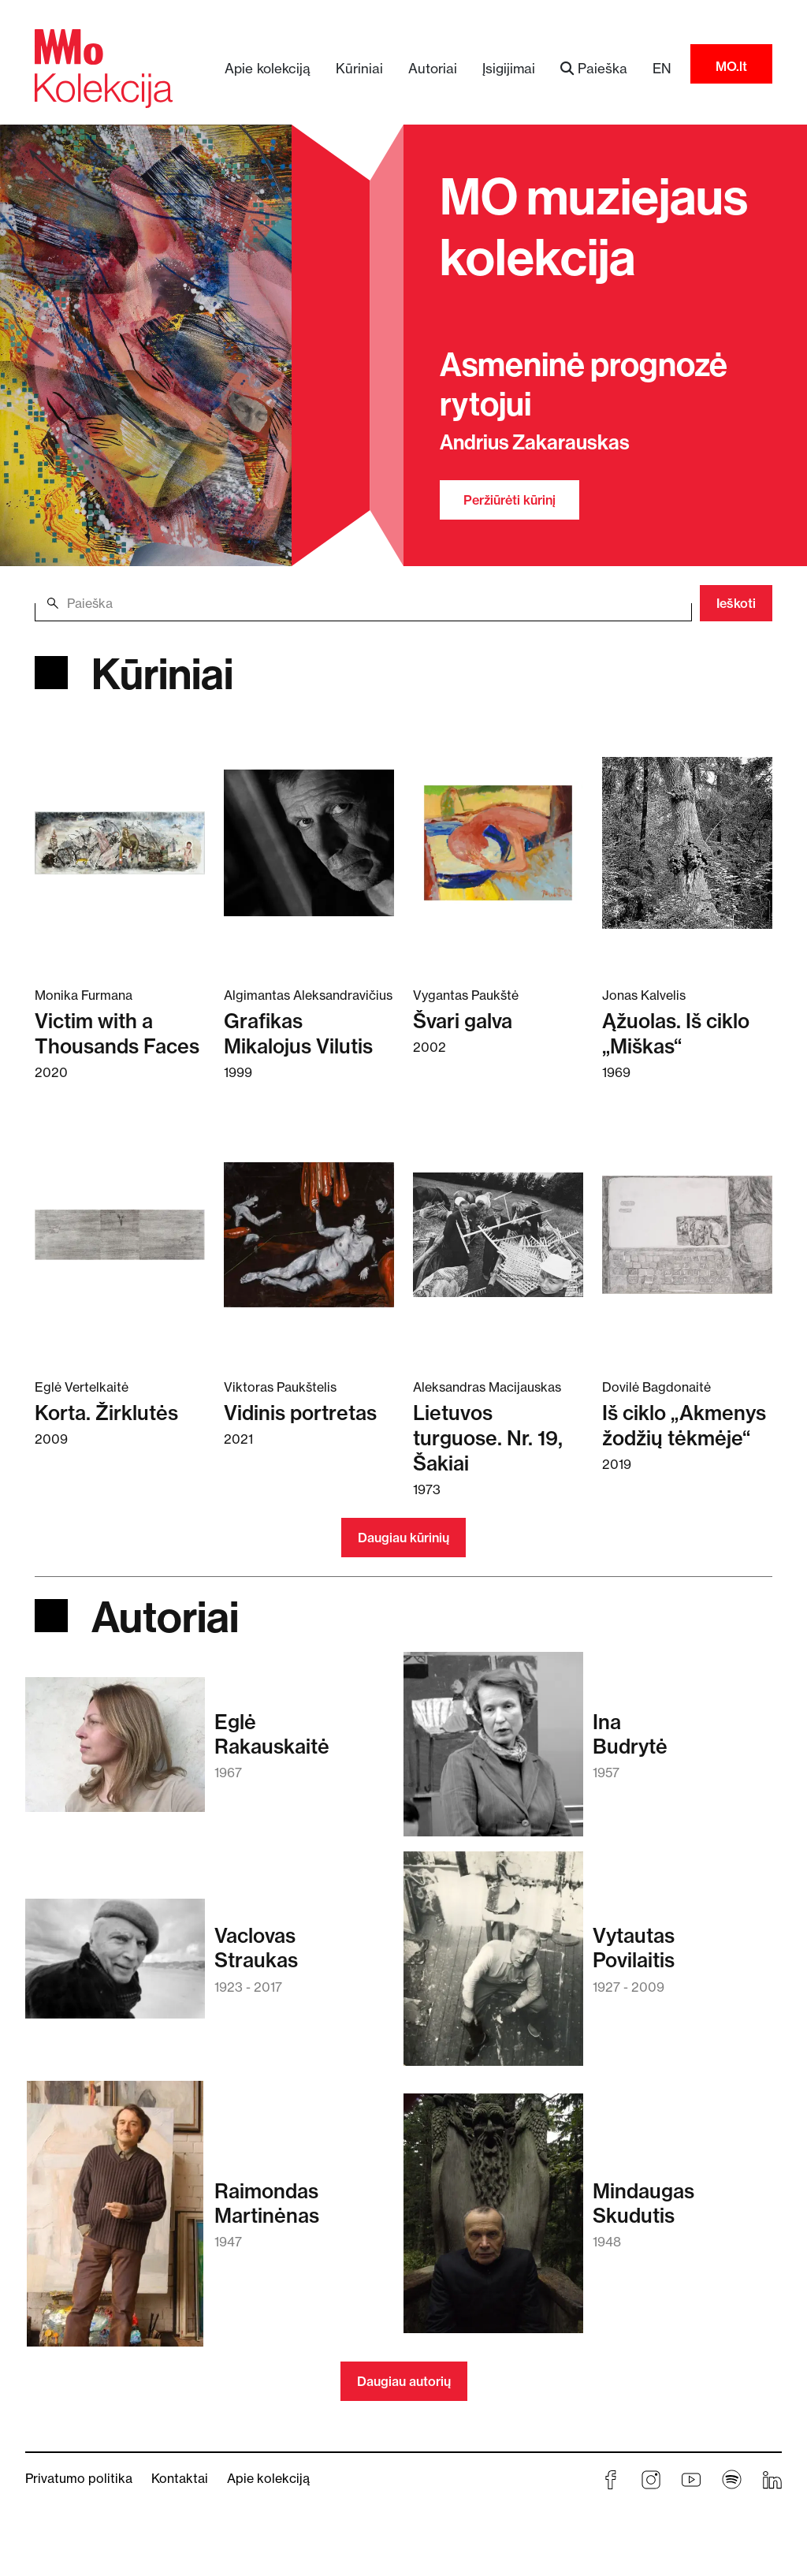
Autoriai (432, 68)
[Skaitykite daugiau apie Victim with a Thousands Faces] (120, 842)
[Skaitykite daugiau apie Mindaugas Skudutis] (493, 2221)
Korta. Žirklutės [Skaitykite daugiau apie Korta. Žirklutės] (106, 1412)
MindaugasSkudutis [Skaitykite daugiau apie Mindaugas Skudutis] (643, 2203)
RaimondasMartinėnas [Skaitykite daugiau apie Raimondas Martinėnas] (266, 2203)
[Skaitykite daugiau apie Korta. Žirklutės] (120, 1233)
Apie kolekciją (268, 68)
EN (662, 68)
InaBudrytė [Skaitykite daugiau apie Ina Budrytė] (630, 1733)
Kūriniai (359, 68)
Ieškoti (736, 603)
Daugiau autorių (404, 2381)
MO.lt (731, 66)
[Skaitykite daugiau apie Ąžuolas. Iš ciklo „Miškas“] (687, 842)
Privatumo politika (78, 2478)
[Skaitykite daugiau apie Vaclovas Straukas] (115, 1966)
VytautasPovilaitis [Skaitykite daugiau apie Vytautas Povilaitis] (634, 1947)
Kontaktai (179, 2478)
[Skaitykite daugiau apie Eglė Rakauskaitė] (115, 1752)
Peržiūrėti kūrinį (509, 500)
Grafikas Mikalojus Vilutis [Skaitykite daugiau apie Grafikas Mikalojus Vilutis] (298, 1033)
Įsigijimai (508, 68)
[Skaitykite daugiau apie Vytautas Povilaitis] (493, 1966)
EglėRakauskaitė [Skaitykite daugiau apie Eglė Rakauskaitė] (271, 1733)
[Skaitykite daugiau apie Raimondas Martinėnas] (115, 2221)
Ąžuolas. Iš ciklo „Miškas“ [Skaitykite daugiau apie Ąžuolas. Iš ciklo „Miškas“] (675, 1033)
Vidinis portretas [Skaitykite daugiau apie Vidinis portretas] (300, 1412)
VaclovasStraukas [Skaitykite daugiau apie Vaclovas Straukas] (256, 1947)
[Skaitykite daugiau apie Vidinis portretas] (309, 1233)
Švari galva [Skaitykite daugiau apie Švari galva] (462, 1020)
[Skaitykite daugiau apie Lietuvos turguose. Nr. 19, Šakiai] (498, 1233)
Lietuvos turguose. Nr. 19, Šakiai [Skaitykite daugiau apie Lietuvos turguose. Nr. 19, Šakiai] (488, 1437)
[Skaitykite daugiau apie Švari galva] (498, 842)
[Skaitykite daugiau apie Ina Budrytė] (493, 1751)
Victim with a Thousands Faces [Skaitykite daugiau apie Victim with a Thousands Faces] (117, 1033)
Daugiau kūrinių (403, 1537)
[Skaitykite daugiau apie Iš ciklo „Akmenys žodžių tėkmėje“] (687, 1233)
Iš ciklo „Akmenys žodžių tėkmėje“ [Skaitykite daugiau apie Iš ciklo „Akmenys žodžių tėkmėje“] (684, 1425)
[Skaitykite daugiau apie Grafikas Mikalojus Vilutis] (309, 842)
